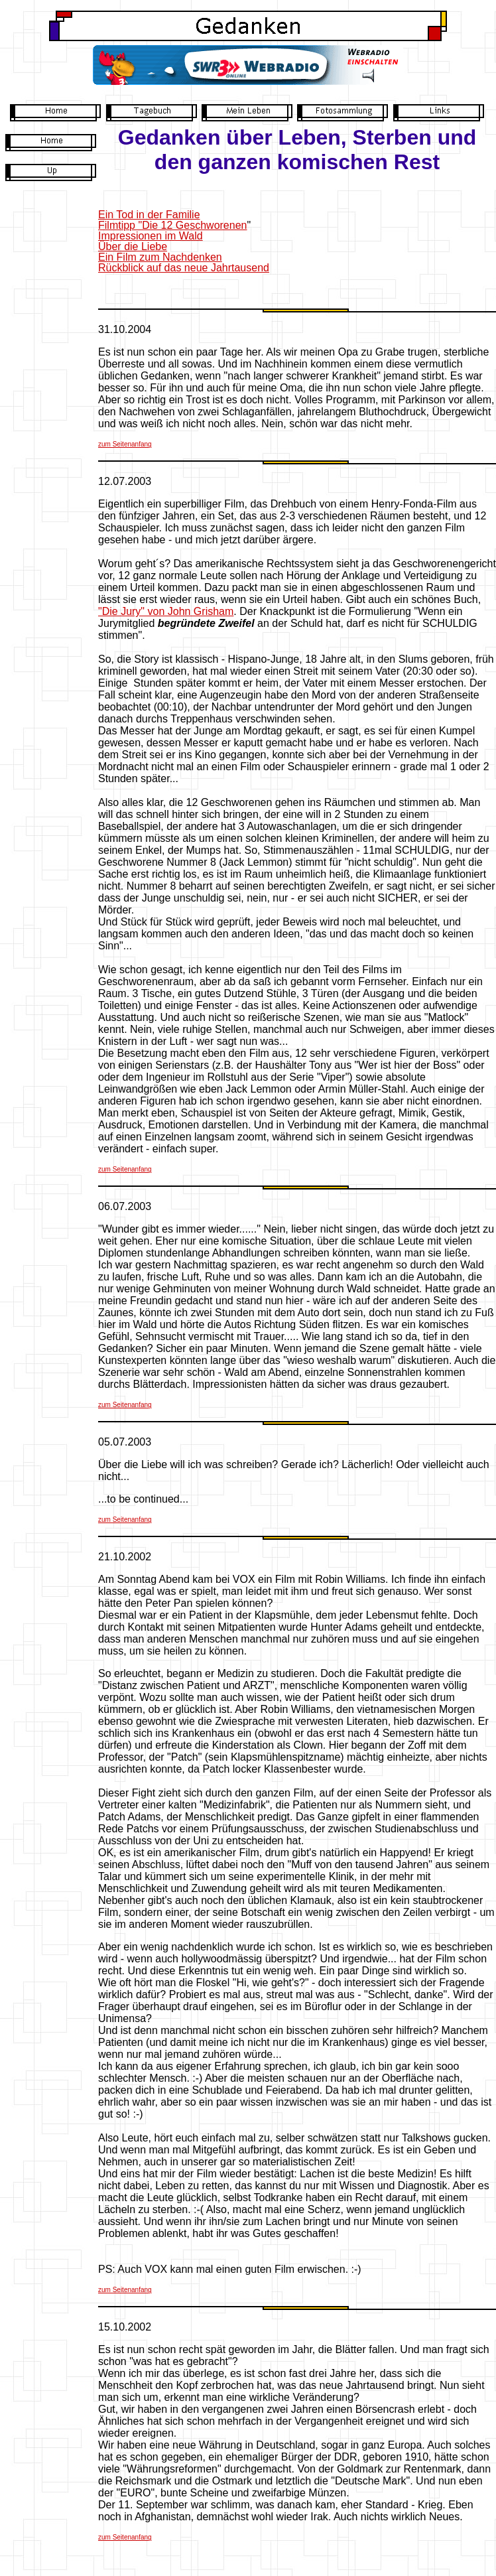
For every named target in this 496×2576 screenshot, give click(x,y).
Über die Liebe (132, 246)
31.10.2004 (124, 329)
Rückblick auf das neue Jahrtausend (183, 267)
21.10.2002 (124, 1556)
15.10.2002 (124, 2327)
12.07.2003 (124, 481)
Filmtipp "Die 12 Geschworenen (172, 225)
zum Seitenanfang (125, 444)
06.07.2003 (124, 1206)
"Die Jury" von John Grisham (165, 611)
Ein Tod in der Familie (149, 214)
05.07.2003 (124, 1442)
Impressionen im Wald (150, 235)
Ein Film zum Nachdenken (160, 257)
